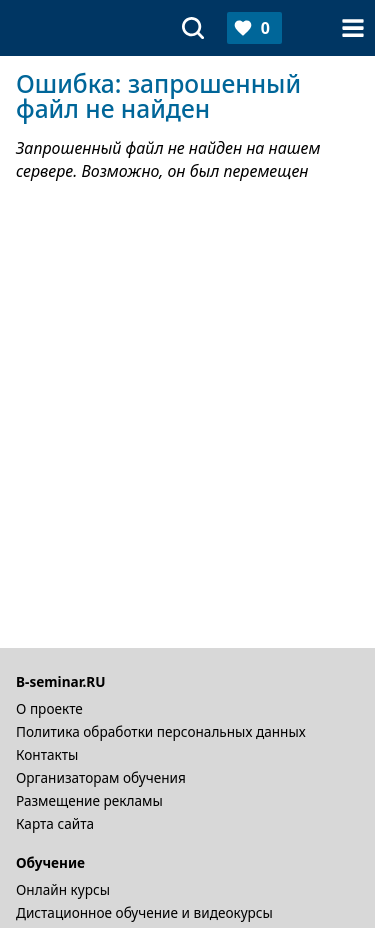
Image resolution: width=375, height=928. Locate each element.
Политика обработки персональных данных (161, 731)
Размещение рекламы (89, 800)
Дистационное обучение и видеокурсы (144, 912)
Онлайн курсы (63, 889)
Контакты (47, 754)
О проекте (49, 708)
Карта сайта (55, 823)
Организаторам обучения (101, 777)
